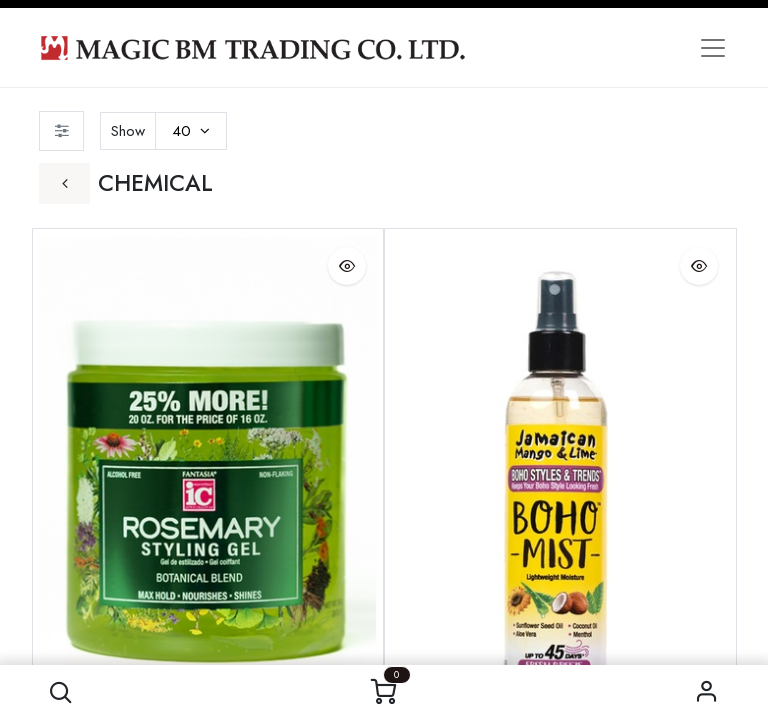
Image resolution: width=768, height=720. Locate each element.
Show (128, 131)
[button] (60, 692)
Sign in (707, 692)
